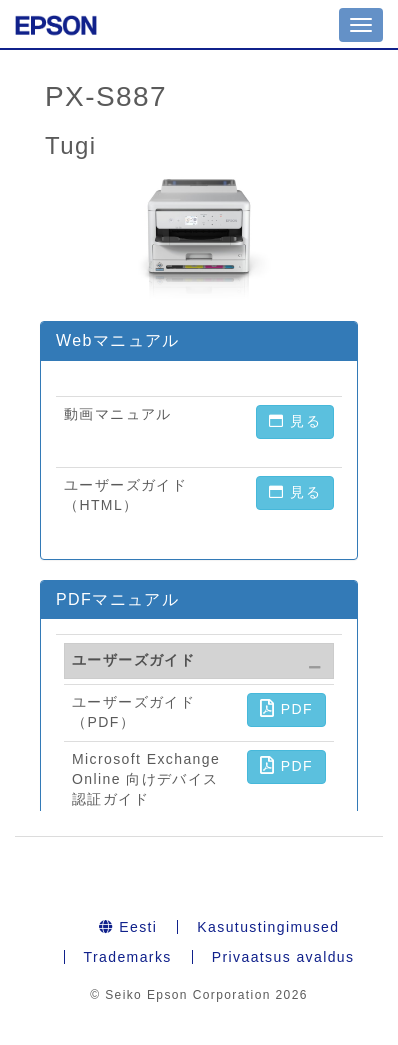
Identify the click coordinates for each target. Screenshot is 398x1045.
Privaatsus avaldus (283, 957)
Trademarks (128, 957)
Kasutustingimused (268, 927)
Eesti (128, 927)
